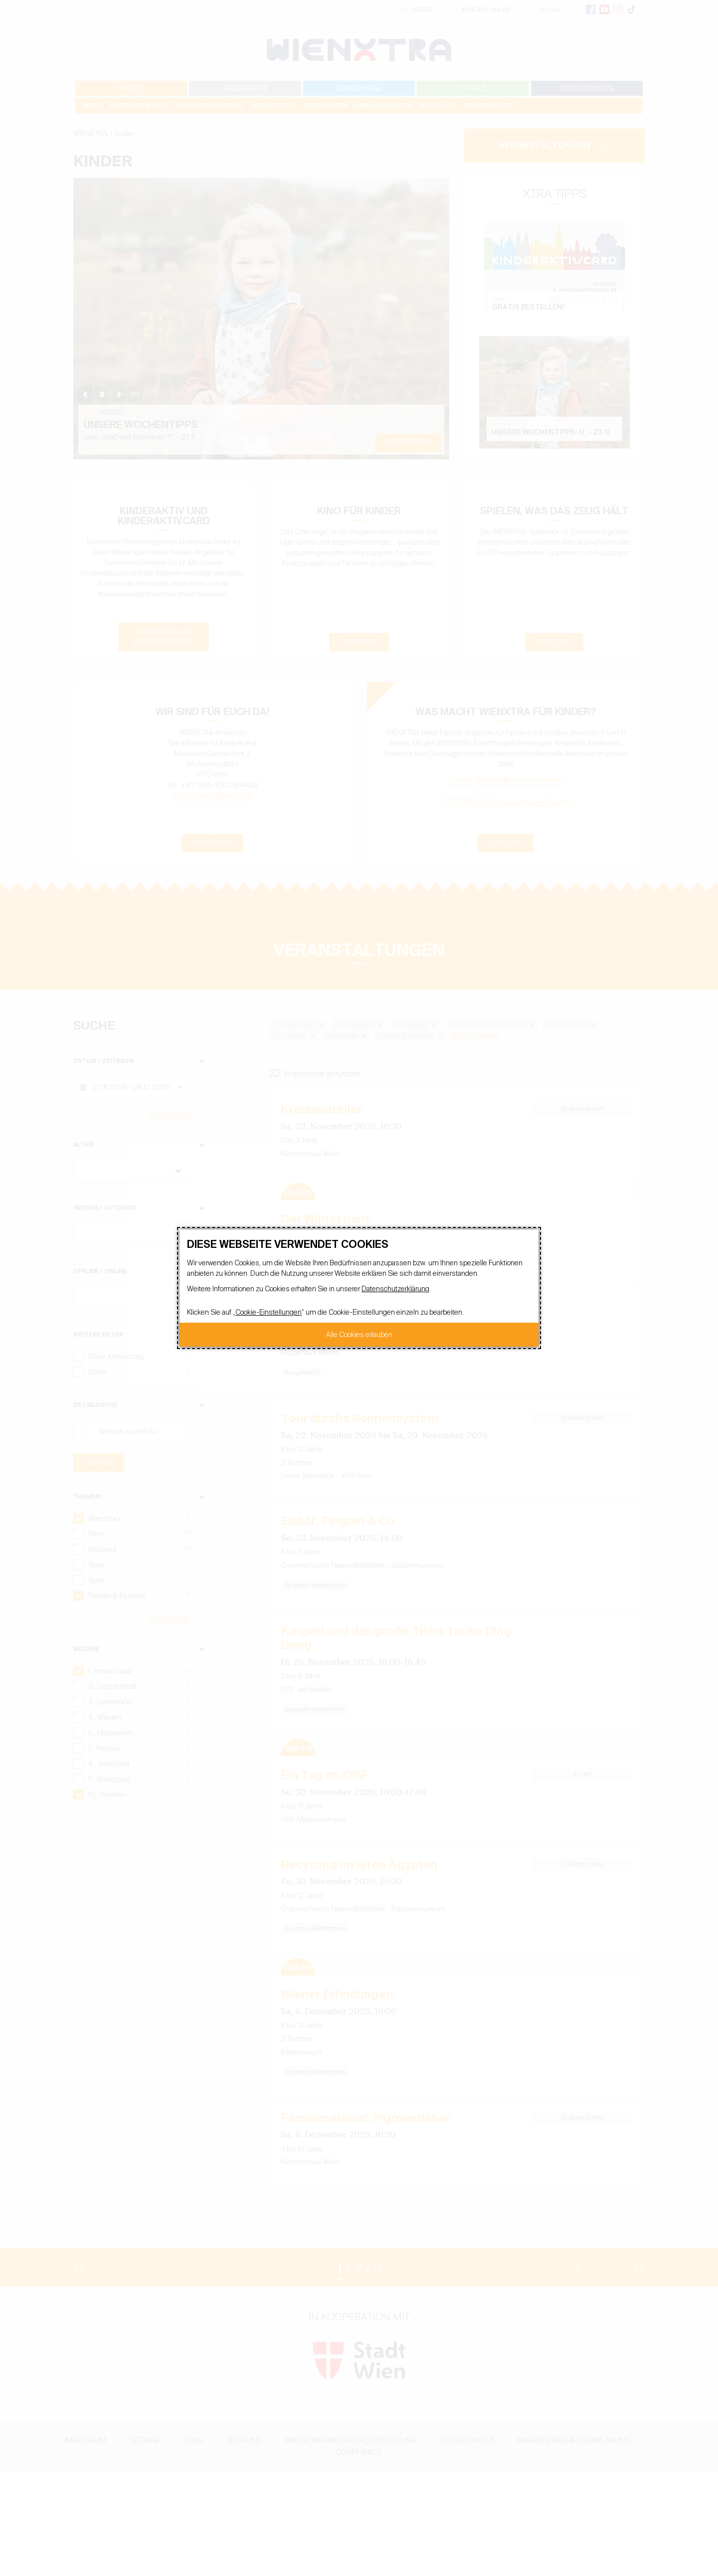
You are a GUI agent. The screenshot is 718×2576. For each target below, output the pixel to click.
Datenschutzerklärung (395, 1288)
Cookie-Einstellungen (268, 1312)
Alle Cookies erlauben (359, 1334)
